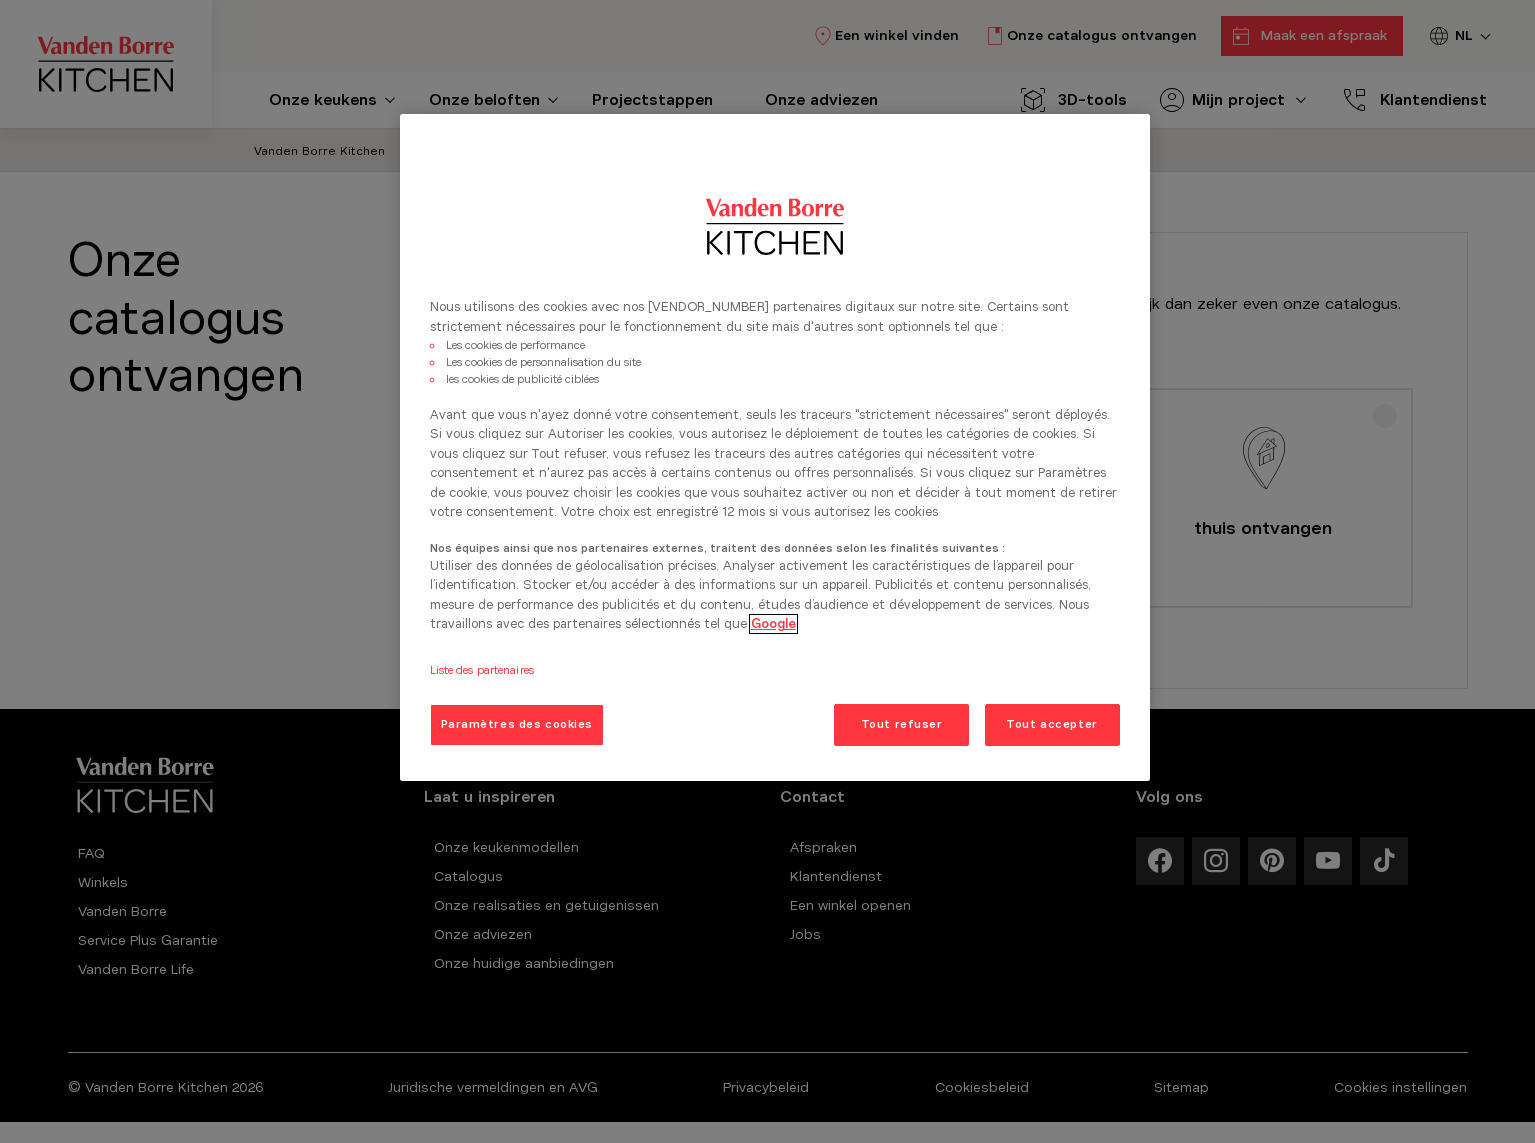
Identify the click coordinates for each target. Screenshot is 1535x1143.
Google (773, 624)
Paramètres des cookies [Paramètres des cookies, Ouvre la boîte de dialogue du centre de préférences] (517, 724)
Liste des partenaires (482, 670)
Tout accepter (1051, 724)
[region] (775, 447)
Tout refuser (902, 724)
